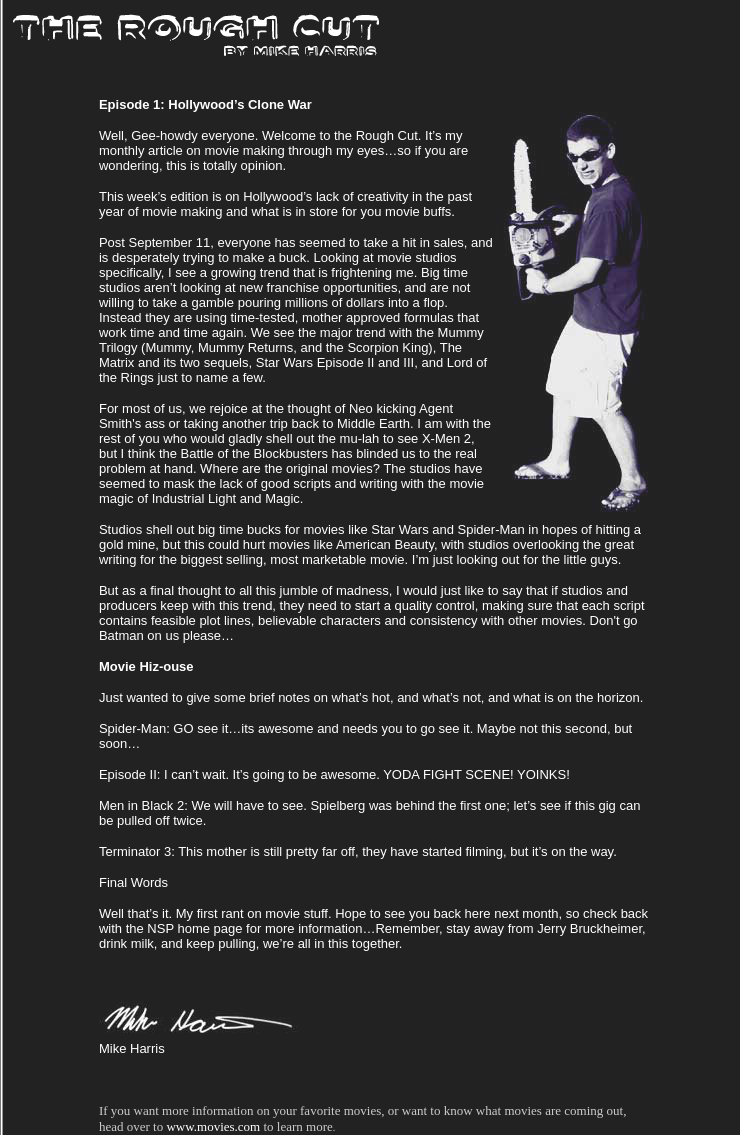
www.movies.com (213, 1126)
